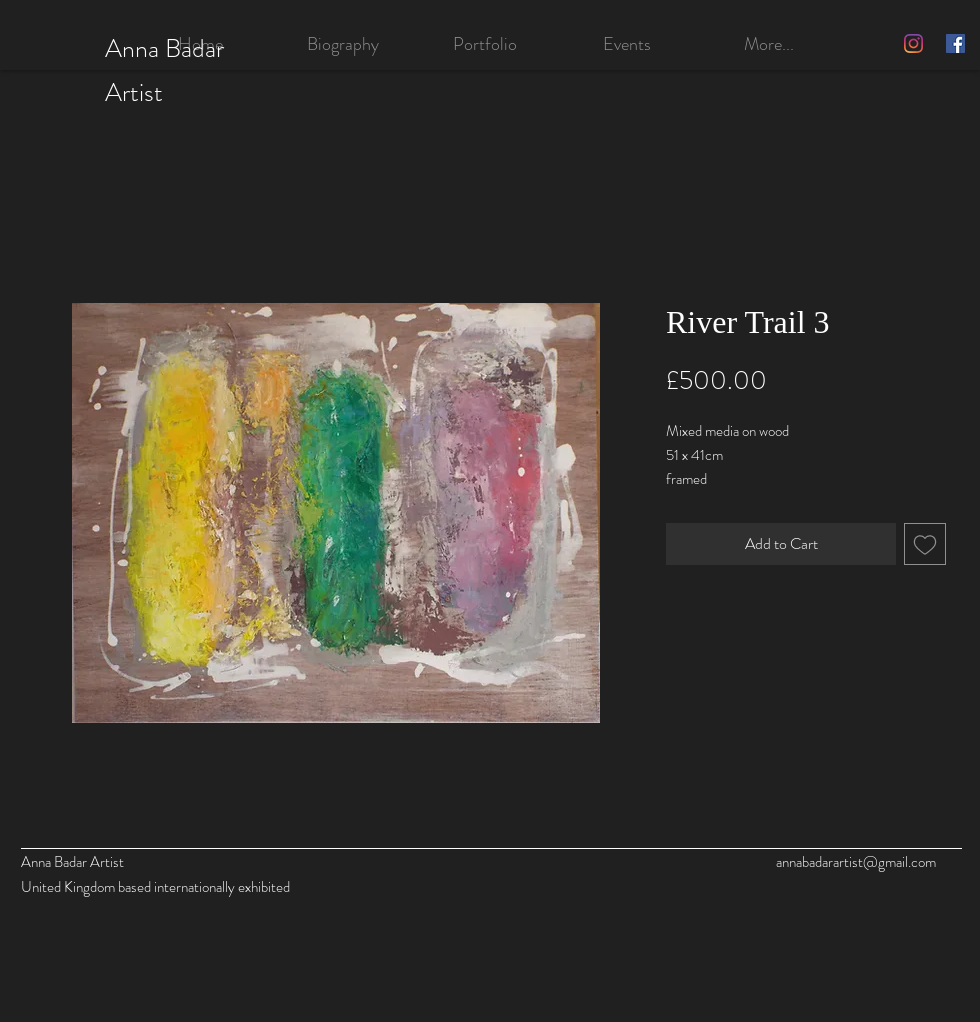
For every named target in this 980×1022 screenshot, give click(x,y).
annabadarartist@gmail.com (856, 862)
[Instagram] (913, 43)
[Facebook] (955, 43)
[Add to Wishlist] (925, 544)
